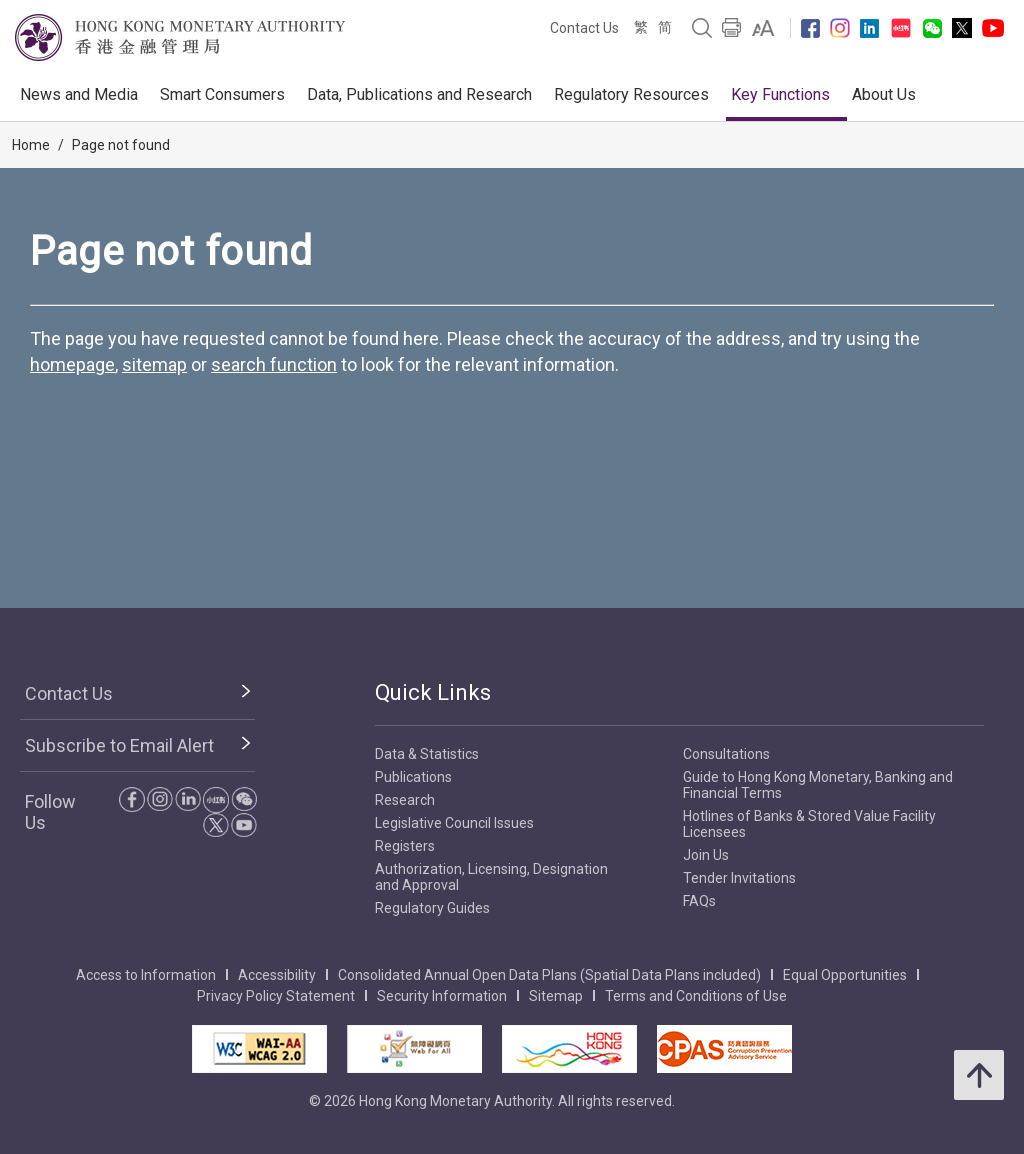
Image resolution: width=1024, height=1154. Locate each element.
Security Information (442, 996)
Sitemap (556, 996)
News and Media (79, 94)
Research (405, 800)
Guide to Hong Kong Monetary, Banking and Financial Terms (818, 785)
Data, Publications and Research (419, 94)
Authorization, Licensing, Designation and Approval (491, 877)
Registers (405, 846)
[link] (763, 28)
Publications (413, 777)
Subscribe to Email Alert (119, 745)
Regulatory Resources (631, 94)
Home (31, 145)
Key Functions (780, 94)
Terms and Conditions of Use (696, 996)
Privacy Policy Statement (276, 996)
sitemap (154, 364)
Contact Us (584, 28)
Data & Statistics (427, 754)
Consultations (726, 754)
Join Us (706, 855)
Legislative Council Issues (454, 823)
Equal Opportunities (845, 975)
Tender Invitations (739, 878)
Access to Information (146, 975)
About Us (884, 94)
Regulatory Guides (432, 908)
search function (274, 364)
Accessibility (277, 975)
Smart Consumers (222, 94)
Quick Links (433, 692)
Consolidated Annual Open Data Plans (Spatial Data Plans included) (549, 975)
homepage (72, 364)
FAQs (699, 901)
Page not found (121, 145)
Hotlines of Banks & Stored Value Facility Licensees (809, 824)
